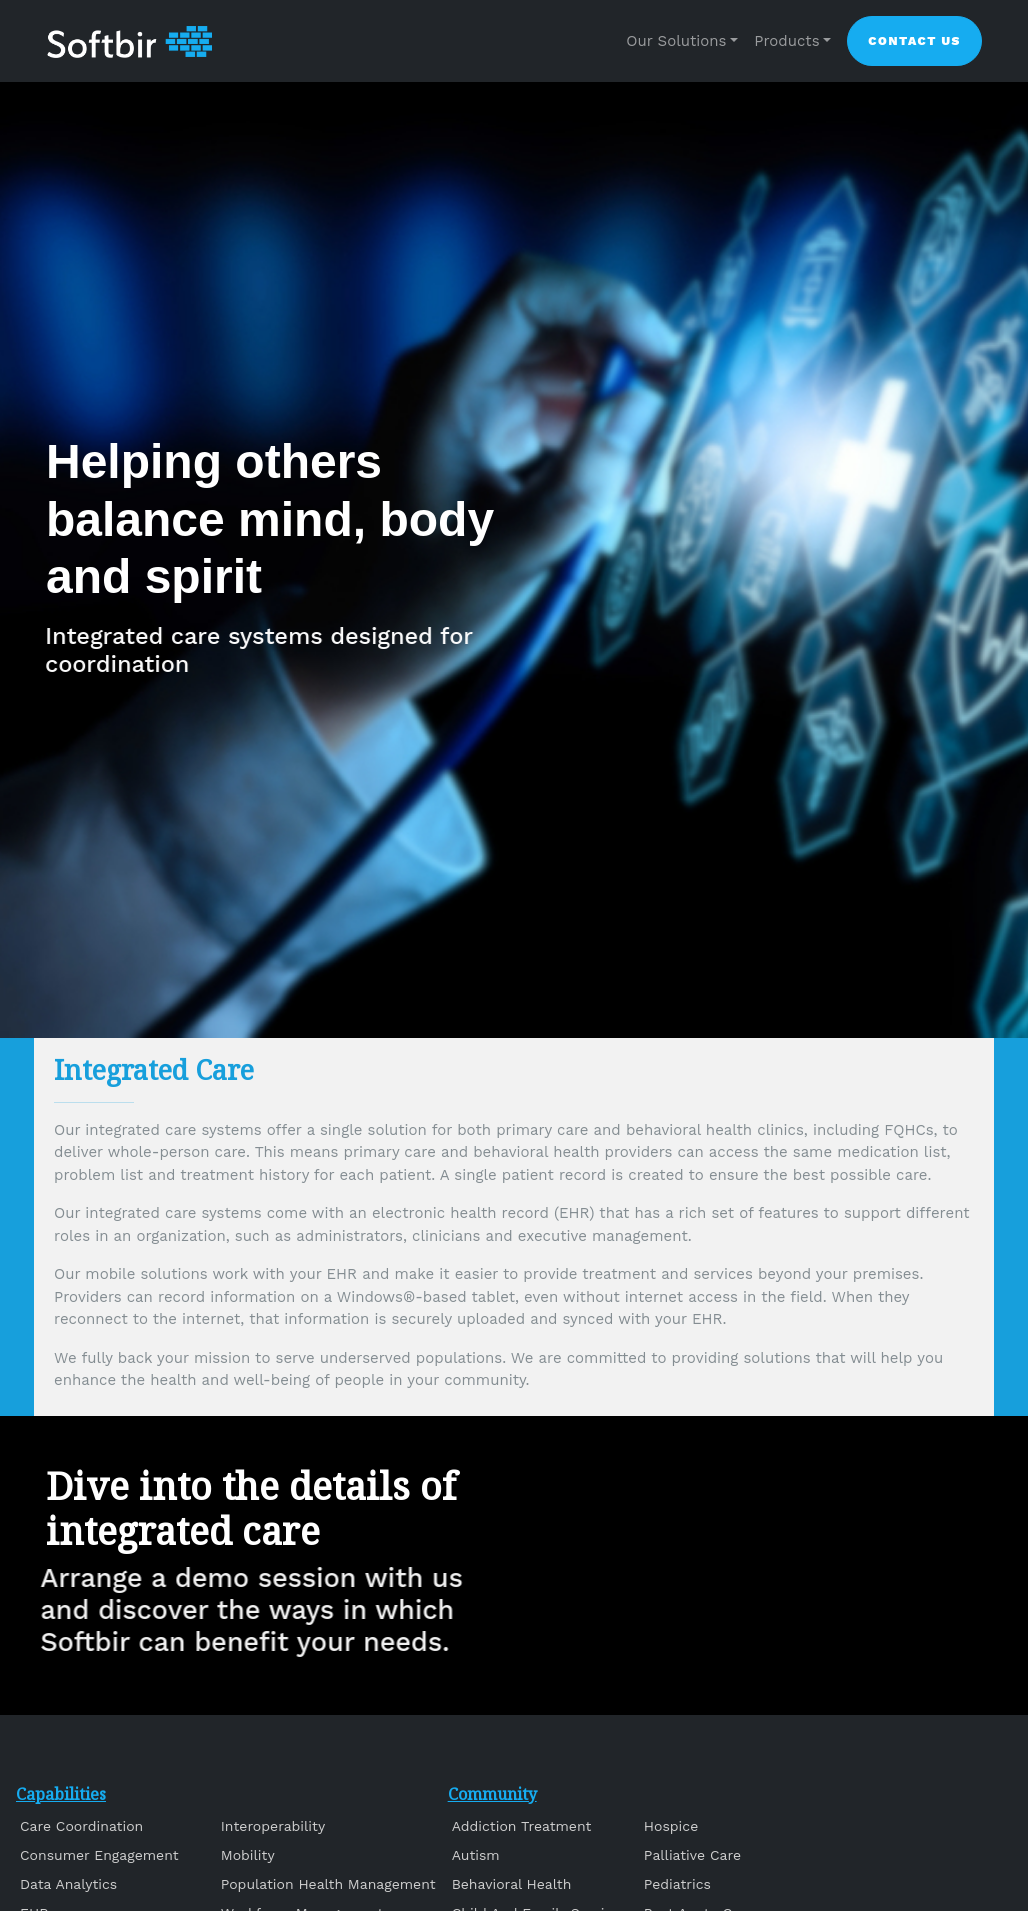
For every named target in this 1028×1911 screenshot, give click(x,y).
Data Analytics (68, 1884)
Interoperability (273, 1826)
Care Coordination (81, 1826)
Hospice (671, 1826)
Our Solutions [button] (676, 41)
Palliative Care (692, 1855)
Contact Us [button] (914, 41)
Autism (476, 1855)
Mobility (248, 1855)
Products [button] (786, 41)
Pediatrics (677, 1884)
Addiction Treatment (522, 1826)
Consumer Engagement (99, 1855)
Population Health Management (328, 1884)
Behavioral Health (512, 1884)
